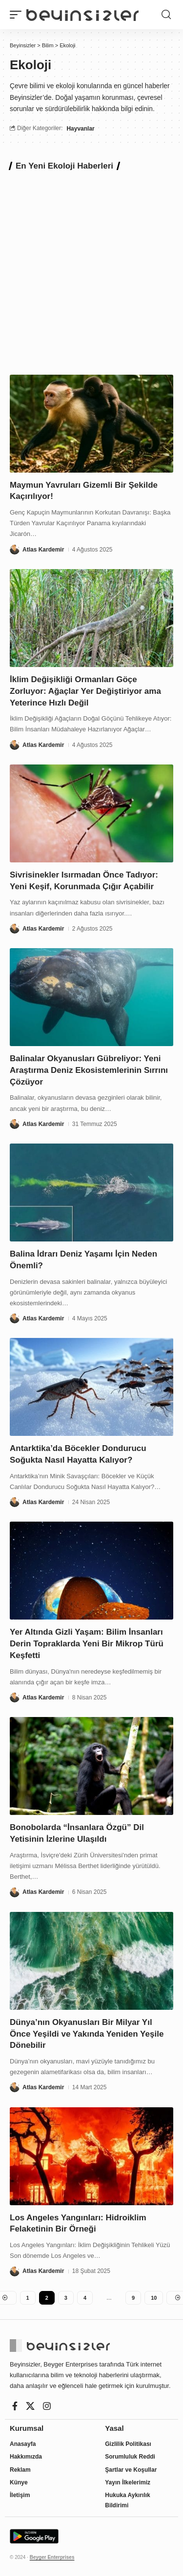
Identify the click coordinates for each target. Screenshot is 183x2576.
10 (154, 2298)
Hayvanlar (80, 128)
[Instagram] (47, 2406)
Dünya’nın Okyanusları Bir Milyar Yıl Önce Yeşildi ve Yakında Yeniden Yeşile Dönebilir (86, 2034)
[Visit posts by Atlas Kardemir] (15, 549)
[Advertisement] (91, 271)
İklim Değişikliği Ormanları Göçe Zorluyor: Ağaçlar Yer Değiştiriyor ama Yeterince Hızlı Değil (85, 691)
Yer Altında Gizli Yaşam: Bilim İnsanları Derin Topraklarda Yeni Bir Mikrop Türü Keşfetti (86, 1643)
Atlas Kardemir (43, 549)
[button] (18, 14)
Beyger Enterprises (52, 2557)
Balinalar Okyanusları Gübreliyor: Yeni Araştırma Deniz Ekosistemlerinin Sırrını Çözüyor (89, 1070)
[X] (30, 2406)
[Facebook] (15, 2406)
